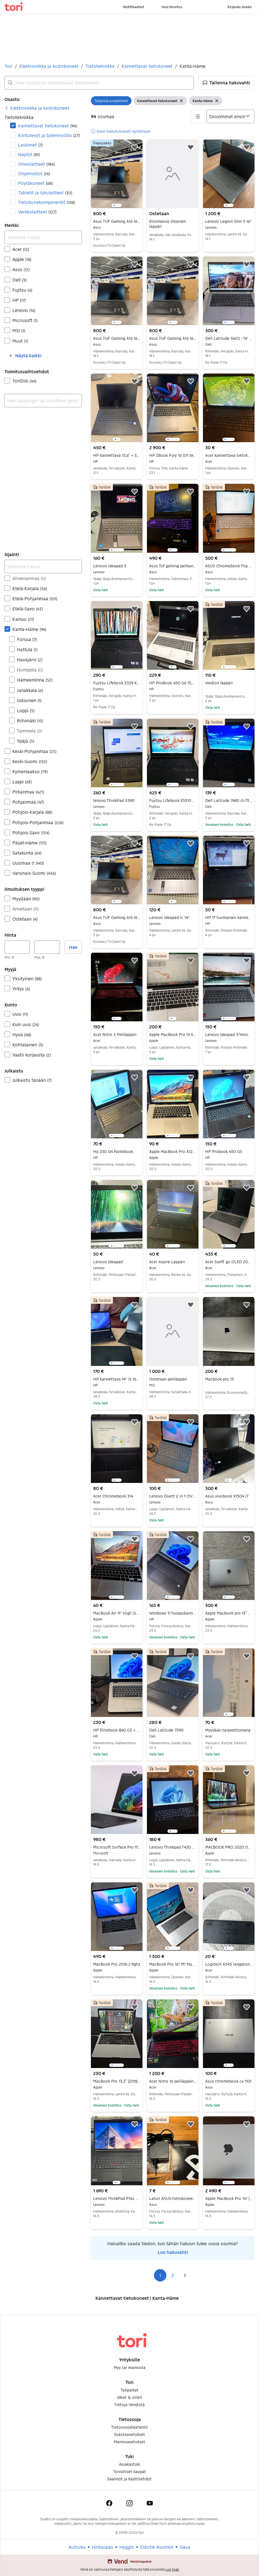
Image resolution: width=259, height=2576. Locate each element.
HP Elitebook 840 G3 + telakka (116, 1730)
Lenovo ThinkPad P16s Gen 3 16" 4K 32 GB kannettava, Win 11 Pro (116, 2198)
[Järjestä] (230, 116)
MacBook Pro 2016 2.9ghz (116, 1964)
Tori (8, 66)
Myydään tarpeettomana (228, 1730)
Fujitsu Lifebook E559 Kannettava (116, 682)
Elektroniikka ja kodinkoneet (49, 66)
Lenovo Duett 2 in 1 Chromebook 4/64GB (172, 1496)
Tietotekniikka (100, 66)
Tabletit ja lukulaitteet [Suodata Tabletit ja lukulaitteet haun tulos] (45, 192)
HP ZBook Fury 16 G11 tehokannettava (172, 455)
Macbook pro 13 (219, 1379)
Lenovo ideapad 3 (116, 565)
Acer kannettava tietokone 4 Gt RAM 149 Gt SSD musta (228, 455)
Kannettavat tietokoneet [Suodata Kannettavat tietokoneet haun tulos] (47, 125)
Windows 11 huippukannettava (172, 1613)
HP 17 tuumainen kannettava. (228, 917)
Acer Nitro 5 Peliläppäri (116, 1034)
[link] (37, 108)
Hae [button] (73, 947)
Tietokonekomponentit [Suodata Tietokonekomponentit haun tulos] (46, 202)
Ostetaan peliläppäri (172, 1379)
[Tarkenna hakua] (43, 237)
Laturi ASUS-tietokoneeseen (172, 2198)
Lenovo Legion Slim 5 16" (228, 221)
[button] (226, 82)
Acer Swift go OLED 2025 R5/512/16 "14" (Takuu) (228, 1261)
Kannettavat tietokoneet (147, 66)
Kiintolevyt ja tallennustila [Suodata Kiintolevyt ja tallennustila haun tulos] (49, 135)
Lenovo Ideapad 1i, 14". (172, 917)
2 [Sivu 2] (172, 2275)
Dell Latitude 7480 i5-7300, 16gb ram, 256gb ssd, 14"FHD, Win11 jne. (228, 800)
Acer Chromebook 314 (116, 1496)
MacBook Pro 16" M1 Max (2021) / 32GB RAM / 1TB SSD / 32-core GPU (172, 1964)
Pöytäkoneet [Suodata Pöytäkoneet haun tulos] (35, 183)
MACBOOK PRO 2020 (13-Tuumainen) (228, 1847)
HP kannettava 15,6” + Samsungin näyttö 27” (116, 455)
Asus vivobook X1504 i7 (228, 1496)
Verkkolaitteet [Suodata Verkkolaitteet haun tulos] (37, 211)
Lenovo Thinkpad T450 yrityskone (172, 1847)
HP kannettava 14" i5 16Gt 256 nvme (116, 1379)
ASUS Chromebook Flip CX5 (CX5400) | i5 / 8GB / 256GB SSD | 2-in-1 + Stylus (228, 565)
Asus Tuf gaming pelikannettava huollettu (172, 565)
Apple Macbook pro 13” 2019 (228, 1613)
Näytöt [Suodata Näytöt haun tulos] (29, 154)
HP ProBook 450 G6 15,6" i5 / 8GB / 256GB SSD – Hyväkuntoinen (172, 682)
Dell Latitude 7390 (172, 1730)
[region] (116, 174)
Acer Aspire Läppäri (172, 1261)
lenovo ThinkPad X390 (116, 800)
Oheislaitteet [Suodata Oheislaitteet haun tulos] (36, 164)
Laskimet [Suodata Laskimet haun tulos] (30, 144)
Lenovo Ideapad (116, 1261)
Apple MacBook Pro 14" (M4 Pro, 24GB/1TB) (228, 2198)
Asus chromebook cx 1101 (228, 2081)
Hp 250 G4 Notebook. (116, 1151)
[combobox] (99, 82)
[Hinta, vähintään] (17, 947)
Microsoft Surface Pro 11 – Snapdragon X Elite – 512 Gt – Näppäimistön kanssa (116, 1847)
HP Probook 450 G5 (228, 1151)
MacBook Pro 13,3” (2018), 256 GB (116, 2081)
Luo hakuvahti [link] (173, 2252)
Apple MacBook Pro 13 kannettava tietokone (172, 1034)
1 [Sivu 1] (160, 2275)
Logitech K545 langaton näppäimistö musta (228, 1964)
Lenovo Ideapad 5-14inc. (228, 1034)
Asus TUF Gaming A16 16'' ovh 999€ (116, 221)
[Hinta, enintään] (47, 947)
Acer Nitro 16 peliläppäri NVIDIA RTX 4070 (172, 2081)
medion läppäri (219, 682)
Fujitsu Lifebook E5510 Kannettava (172, 800)
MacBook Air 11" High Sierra (116, 1613)
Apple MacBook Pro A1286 (172, 1151)
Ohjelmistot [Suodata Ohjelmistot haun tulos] (34, 173)
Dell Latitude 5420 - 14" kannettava (228, 338)
